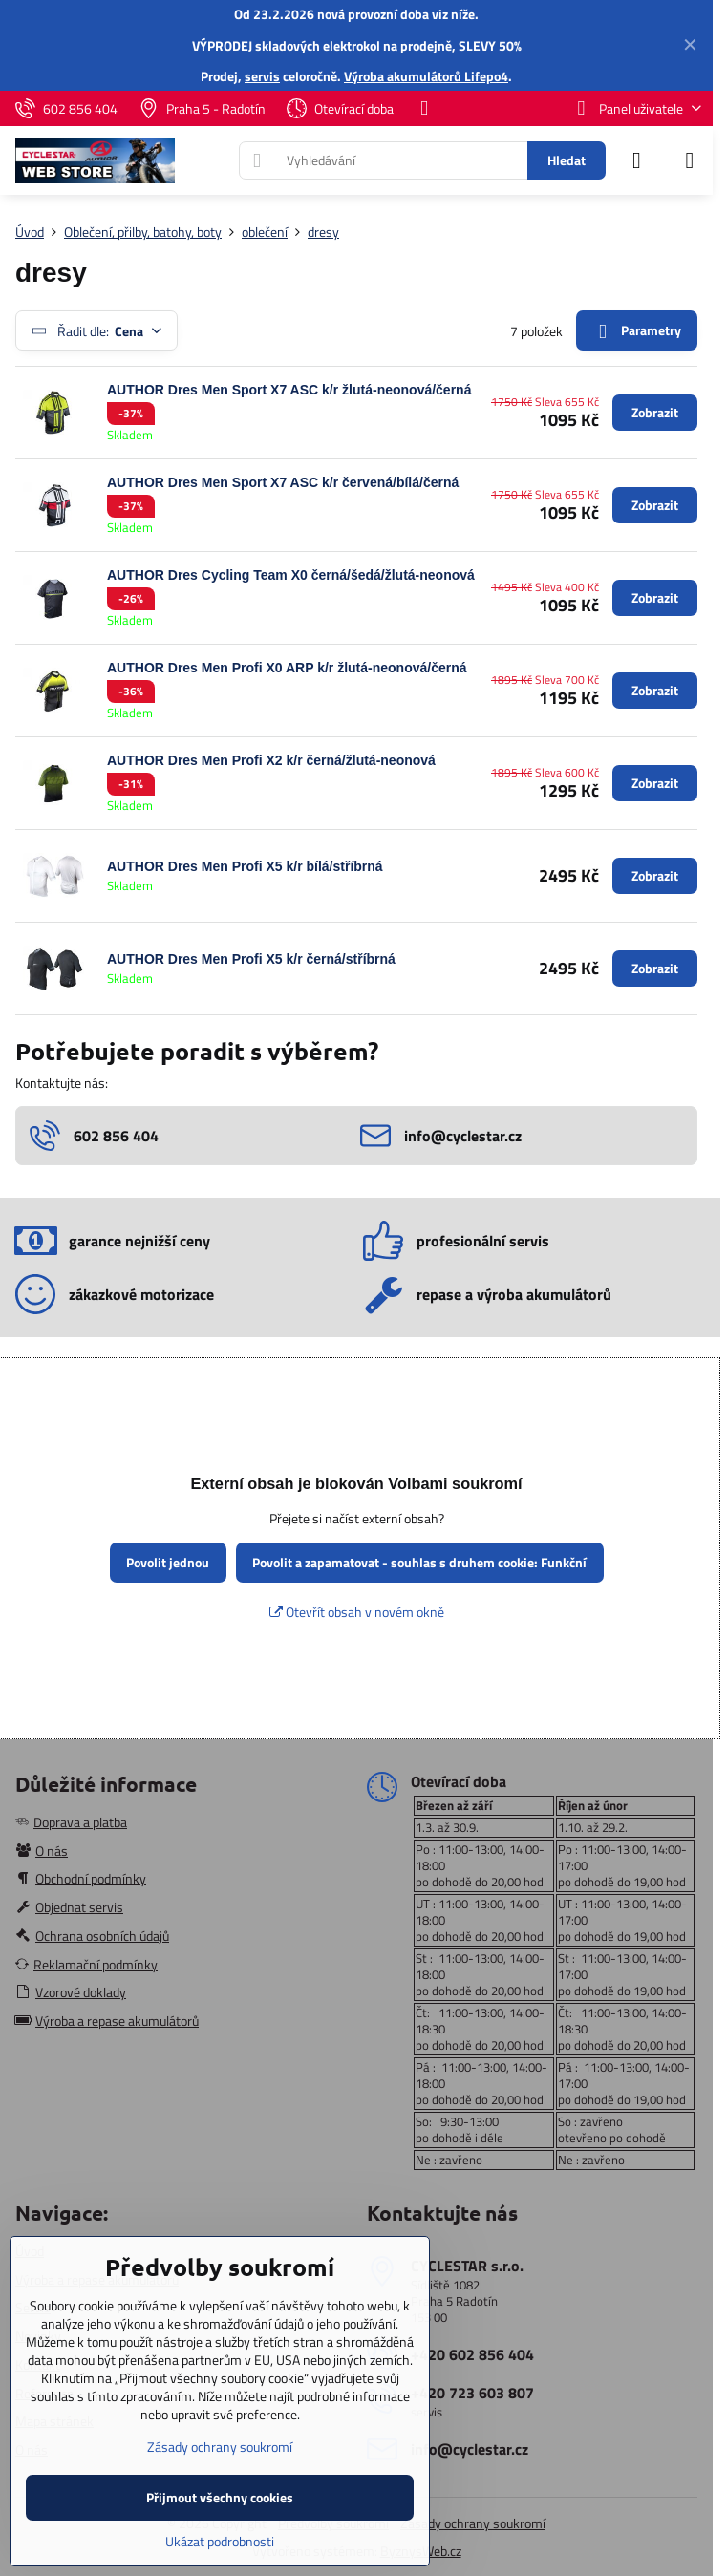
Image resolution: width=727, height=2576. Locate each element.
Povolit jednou (167, 1562)
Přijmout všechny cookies (219, 2497)
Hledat (566, 160)
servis (262, 76)
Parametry (636, 331)
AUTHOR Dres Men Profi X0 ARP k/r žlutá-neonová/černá (287, 667)
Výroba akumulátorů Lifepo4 (426, 76)
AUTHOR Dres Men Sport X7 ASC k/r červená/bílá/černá (283, 482)
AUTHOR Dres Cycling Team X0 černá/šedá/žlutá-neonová (291, 575)
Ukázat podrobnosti (219, 2541)
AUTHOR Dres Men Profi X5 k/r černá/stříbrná (251, 959)
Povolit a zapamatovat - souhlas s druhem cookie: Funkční (419, 1562)
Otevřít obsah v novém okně (356, 1612)
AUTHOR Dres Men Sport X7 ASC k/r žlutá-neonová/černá (289, 389)
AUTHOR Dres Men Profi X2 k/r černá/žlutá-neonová (271, 760)
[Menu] (690, 160)
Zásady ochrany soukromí (472, 2523)
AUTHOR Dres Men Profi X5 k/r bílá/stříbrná (245, 866)
